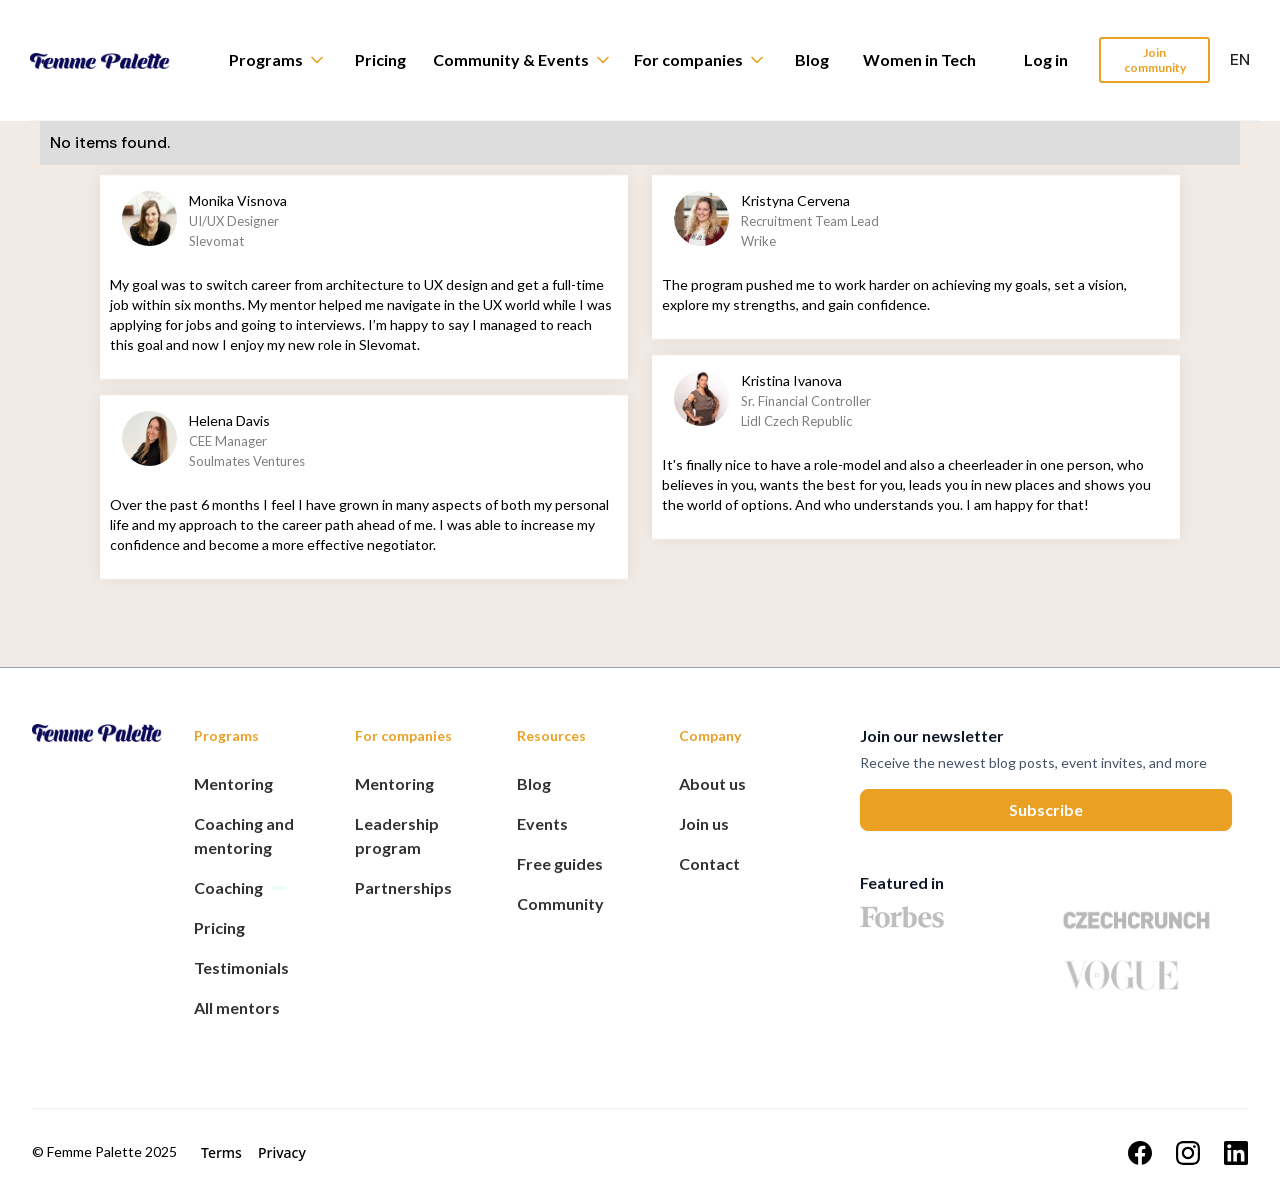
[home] (115, 60)
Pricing (380, 59)
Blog (812, 59)
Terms (221, 1152)
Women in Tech (919, 59)
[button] (286, 60)
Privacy (282, 1152)
